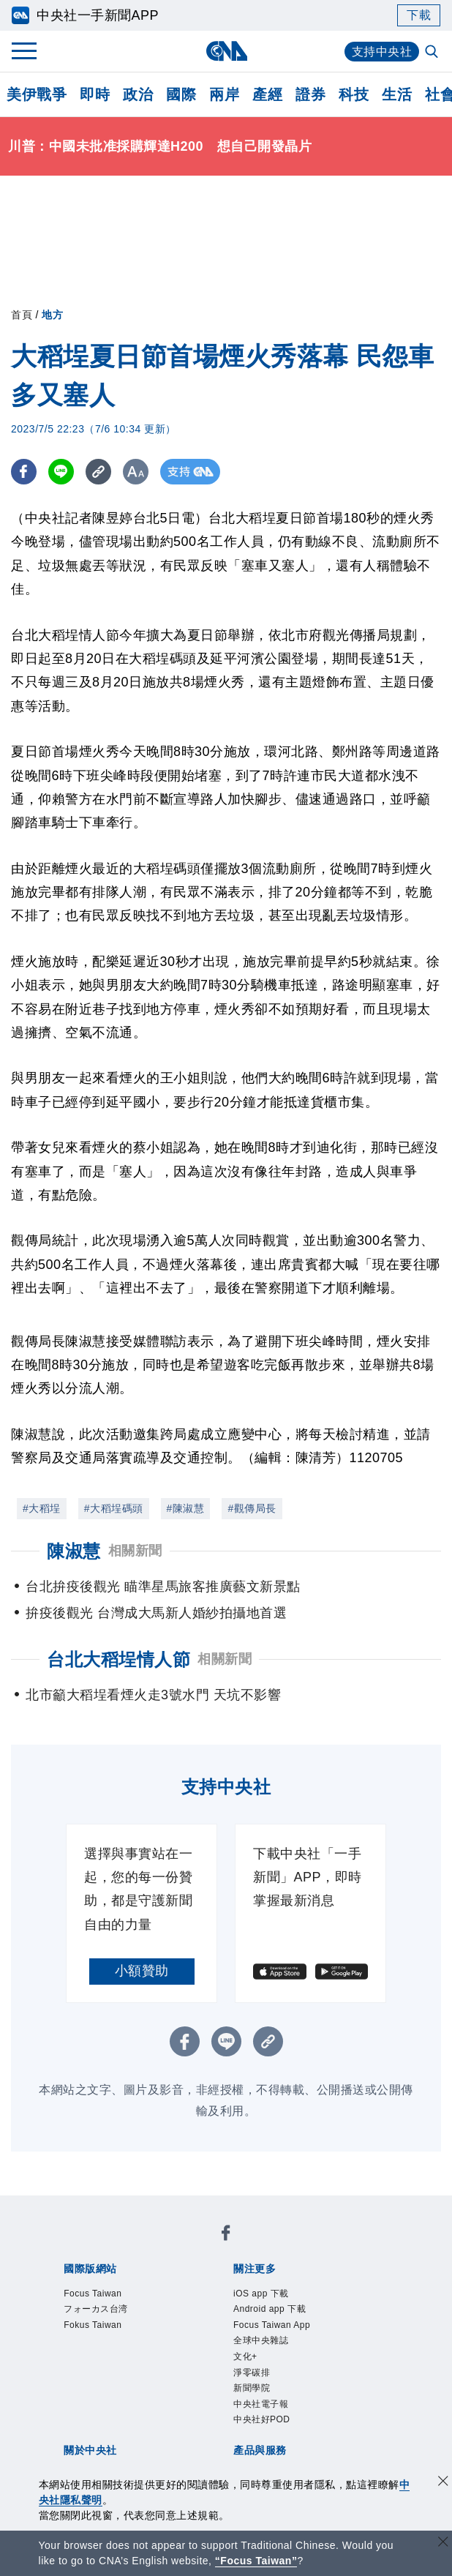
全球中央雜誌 (260, 2340)
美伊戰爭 (37, 94)
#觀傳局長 (251, 1508)
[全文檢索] (433, 53)
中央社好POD (261, 2419)
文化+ (245, 2356)
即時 (95, 94)
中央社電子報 (260, 2404)
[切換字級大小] (135, 471)
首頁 (21, 315)
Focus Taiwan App (271, 2325)
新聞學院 (251, 2388)
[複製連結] (98, 471)
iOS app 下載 (261, 2293)
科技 (354, 94)
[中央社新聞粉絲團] (226, 2235)
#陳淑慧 (186, 1508)
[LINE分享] (61, 471)
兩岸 (224, 94)
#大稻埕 (42, 1508)
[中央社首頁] (226, 51)
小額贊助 (142, 1970)
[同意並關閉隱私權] (443, 2482)
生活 (397, 94)
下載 (419, 15)
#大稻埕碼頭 (113, 1508)
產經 (267, 94)
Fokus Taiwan (92, 2325)
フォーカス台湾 (96, 2309)
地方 (52, 315)
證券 (310, 94)
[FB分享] (24, 471)
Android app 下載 (269, 2309)
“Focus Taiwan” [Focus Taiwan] (256, 2560)
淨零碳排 (251, 2372)
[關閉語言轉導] (443, 2543)
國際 (181, 94)
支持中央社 (382, 51)
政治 (138, 94)
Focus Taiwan (92, 2293)
